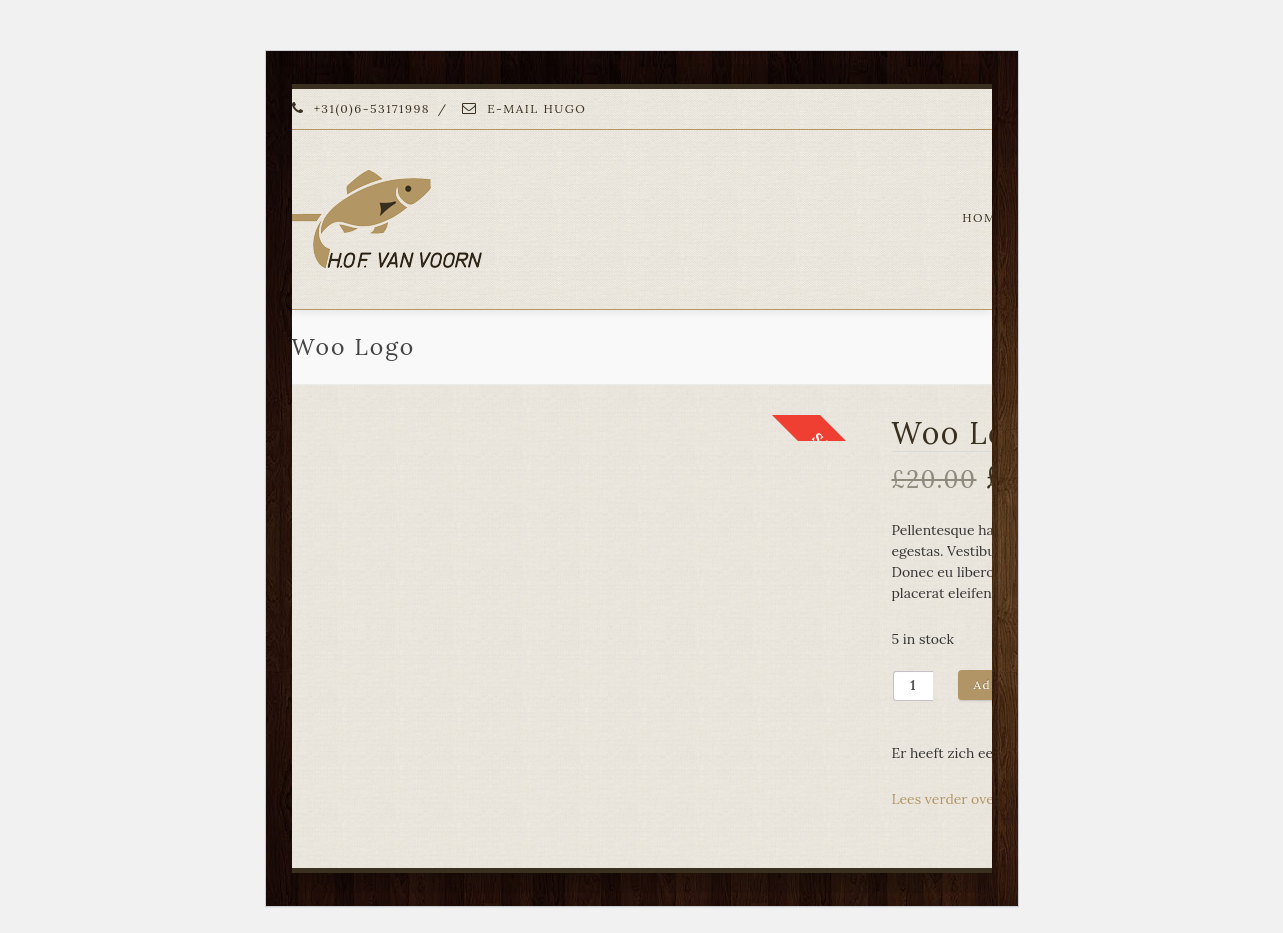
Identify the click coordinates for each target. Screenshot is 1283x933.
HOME (983, 217)
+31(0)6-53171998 (361, 108)
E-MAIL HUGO (524, 108)
